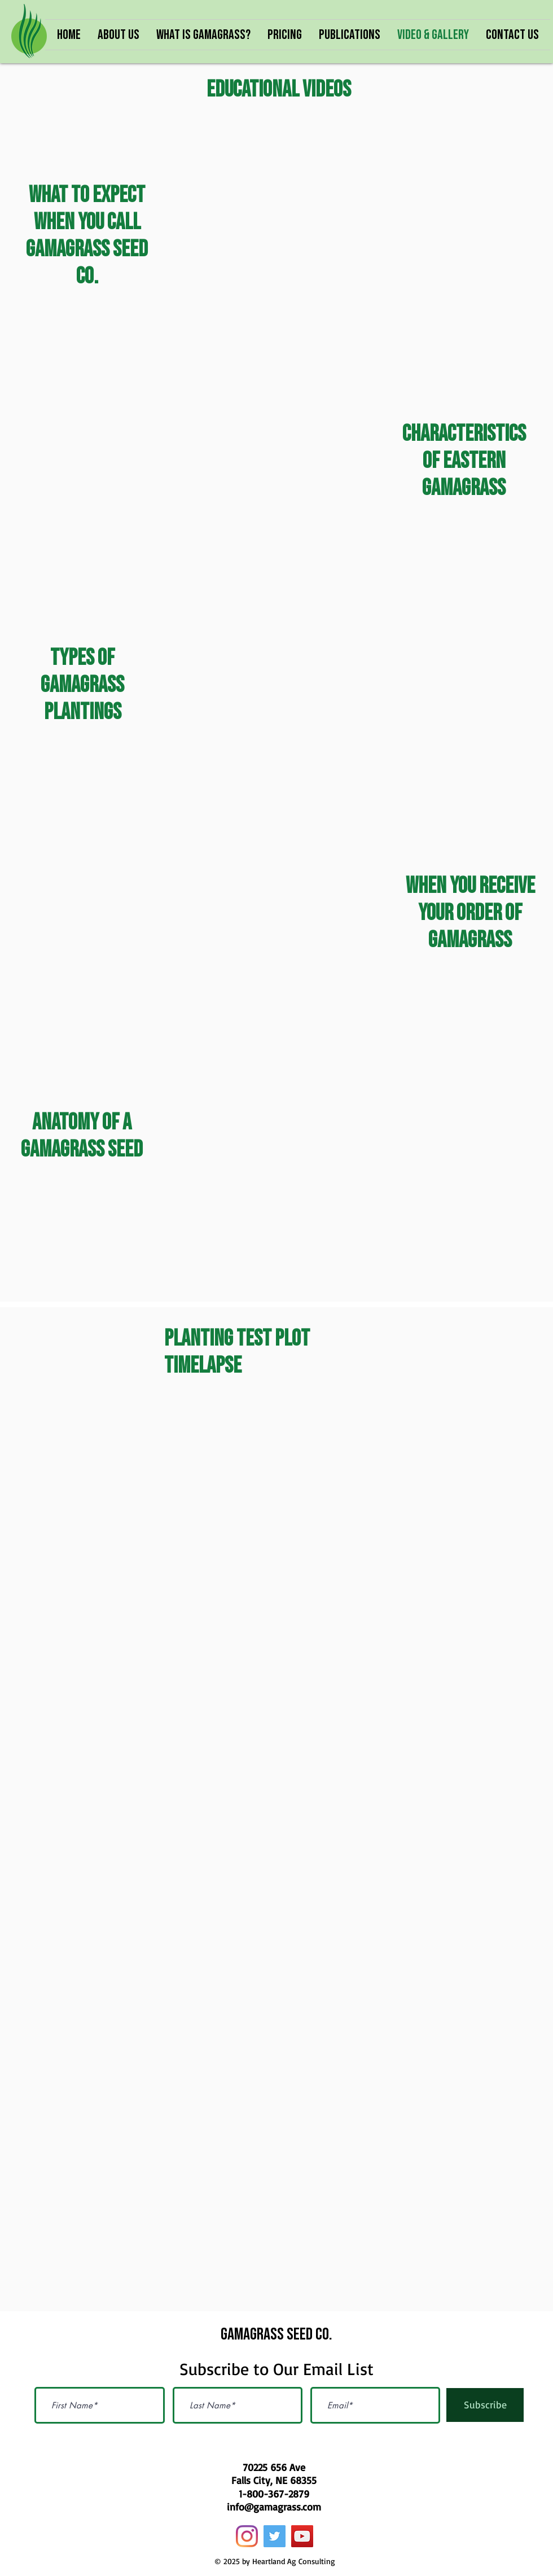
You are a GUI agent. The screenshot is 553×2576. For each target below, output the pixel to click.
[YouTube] (302, 2536)
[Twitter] (275, 2536)
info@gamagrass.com (274, 2506)
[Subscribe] (485, 2405)
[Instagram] (247, 2536)
